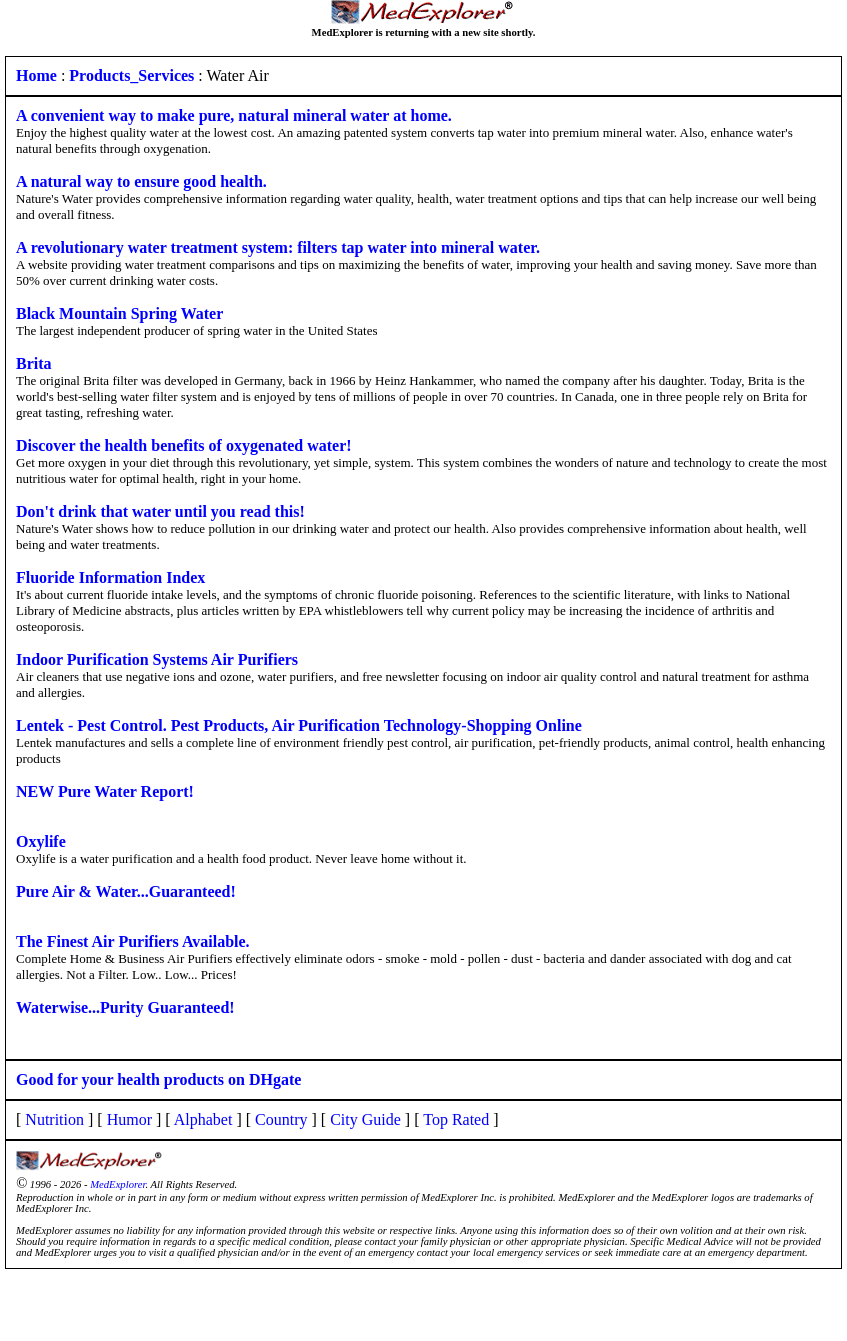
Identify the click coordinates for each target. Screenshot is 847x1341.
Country (281, 1119)
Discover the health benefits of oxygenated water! (184, 445)
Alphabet (203, 1119)
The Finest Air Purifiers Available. (133, 941)
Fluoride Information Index (110, 577)
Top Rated (456, 1119)
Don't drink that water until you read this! (160, 511)
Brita (34, 363)
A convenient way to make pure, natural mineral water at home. (234, 115)
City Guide (365, 1119)
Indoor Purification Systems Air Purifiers (157, 659)
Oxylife (41, 841)
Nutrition (54, 1119)
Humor (129, 1119)
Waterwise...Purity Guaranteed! (125, 1007)
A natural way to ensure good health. (141, 181)
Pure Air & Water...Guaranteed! (126, 891)
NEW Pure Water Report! (105, 791)
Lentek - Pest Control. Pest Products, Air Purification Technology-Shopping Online (299, 725)
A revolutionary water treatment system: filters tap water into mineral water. (278, 247)
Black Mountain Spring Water (119, 313)
